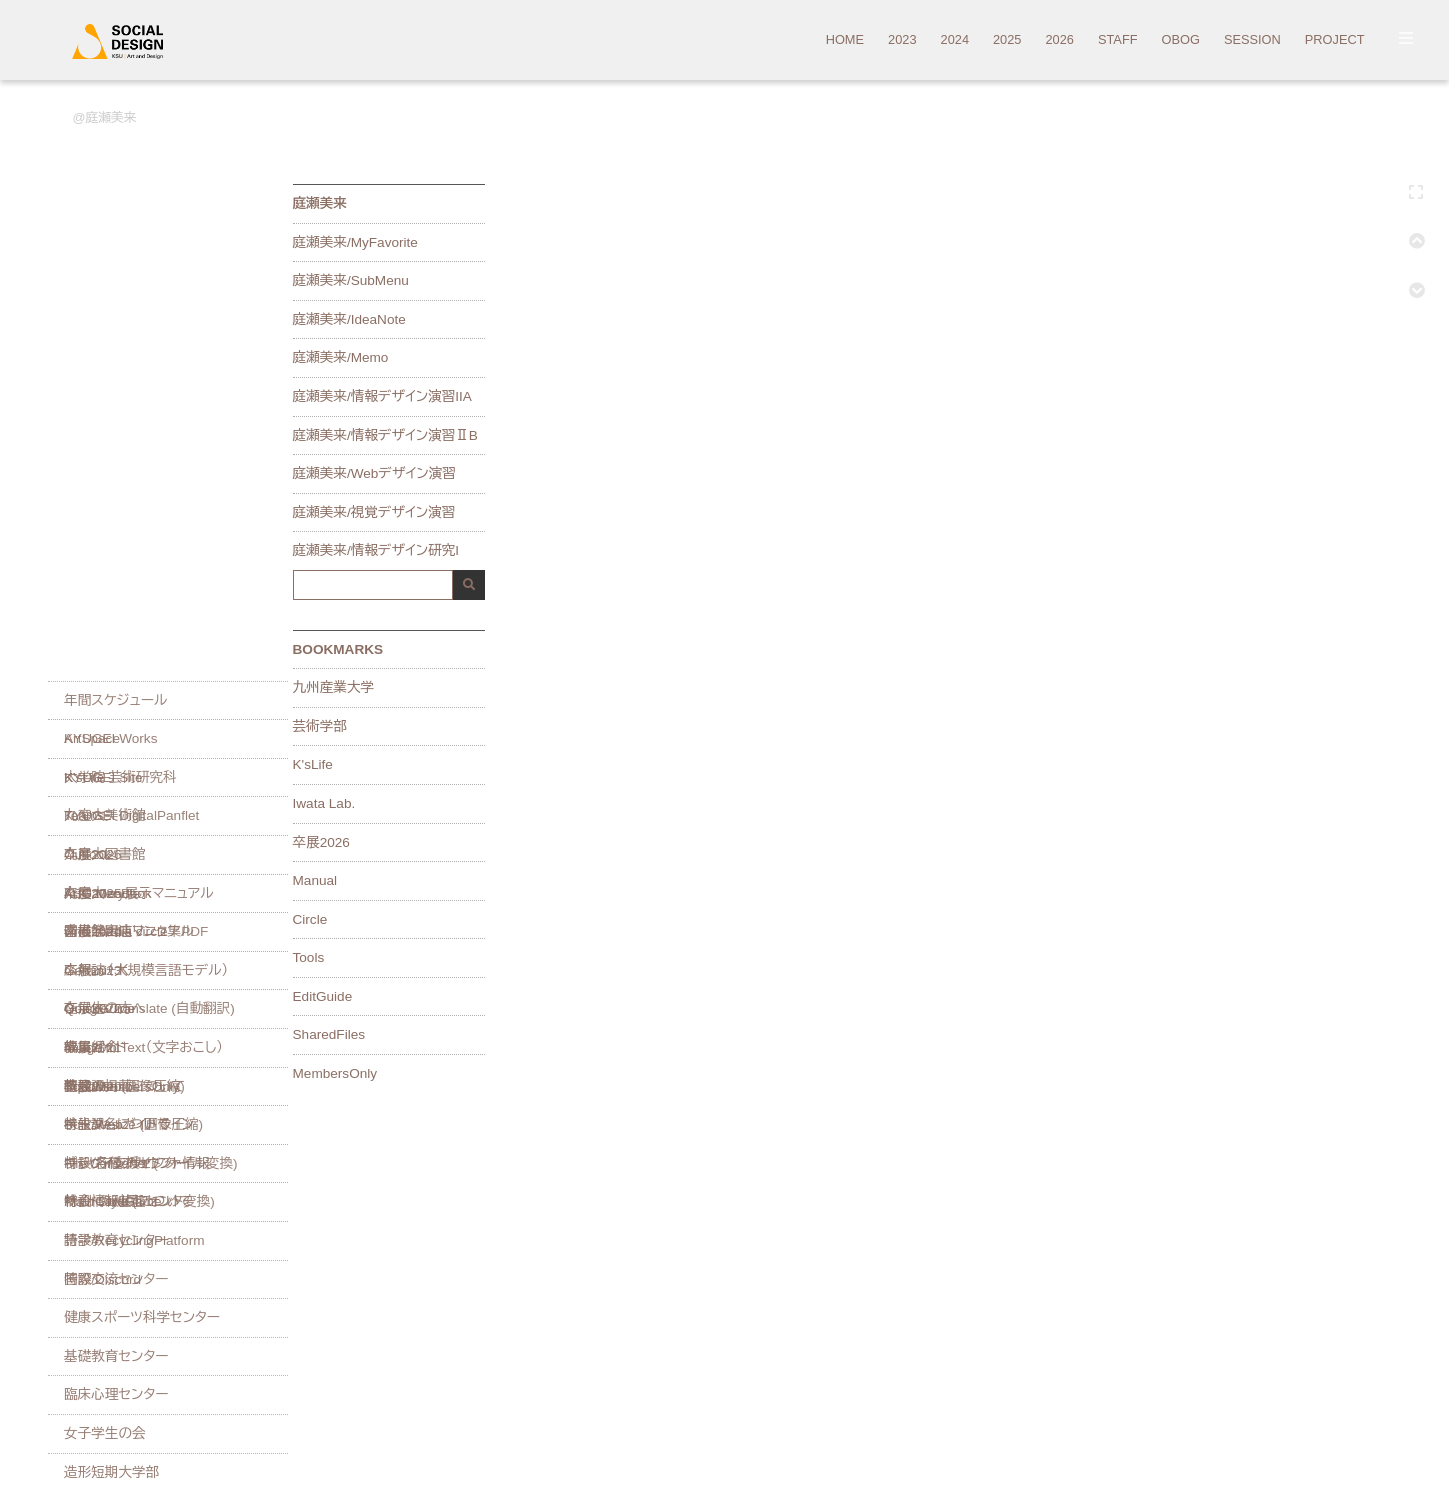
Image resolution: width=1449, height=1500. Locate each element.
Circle (310, 920)
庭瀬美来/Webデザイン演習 (374, 474)
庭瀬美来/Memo (341, 358)
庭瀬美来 (110, 117)
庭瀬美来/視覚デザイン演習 (374, 513)
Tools (309, 958)
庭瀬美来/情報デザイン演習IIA (382, 397)
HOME (845, 40)
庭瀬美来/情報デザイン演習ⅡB (385, 436)
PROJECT (1335, 40)
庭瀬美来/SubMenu (351, 281)
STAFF (1118, 40)
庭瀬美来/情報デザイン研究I (376, 551)
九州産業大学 (334, 688)
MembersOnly (335, 1074)
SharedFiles (329, 1035)
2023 (902, 40)
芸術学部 (320, 727)
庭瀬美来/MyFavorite (355, 243)
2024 (955, 40)
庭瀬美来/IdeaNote (349, 320)
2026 (1059, 40)
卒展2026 (321, 843)
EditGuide (323, 997)
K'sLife (313, 765)
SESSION (1252, 40)
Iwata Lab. (324, 804)
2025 (1007, 40)
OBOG (1181, 40)
